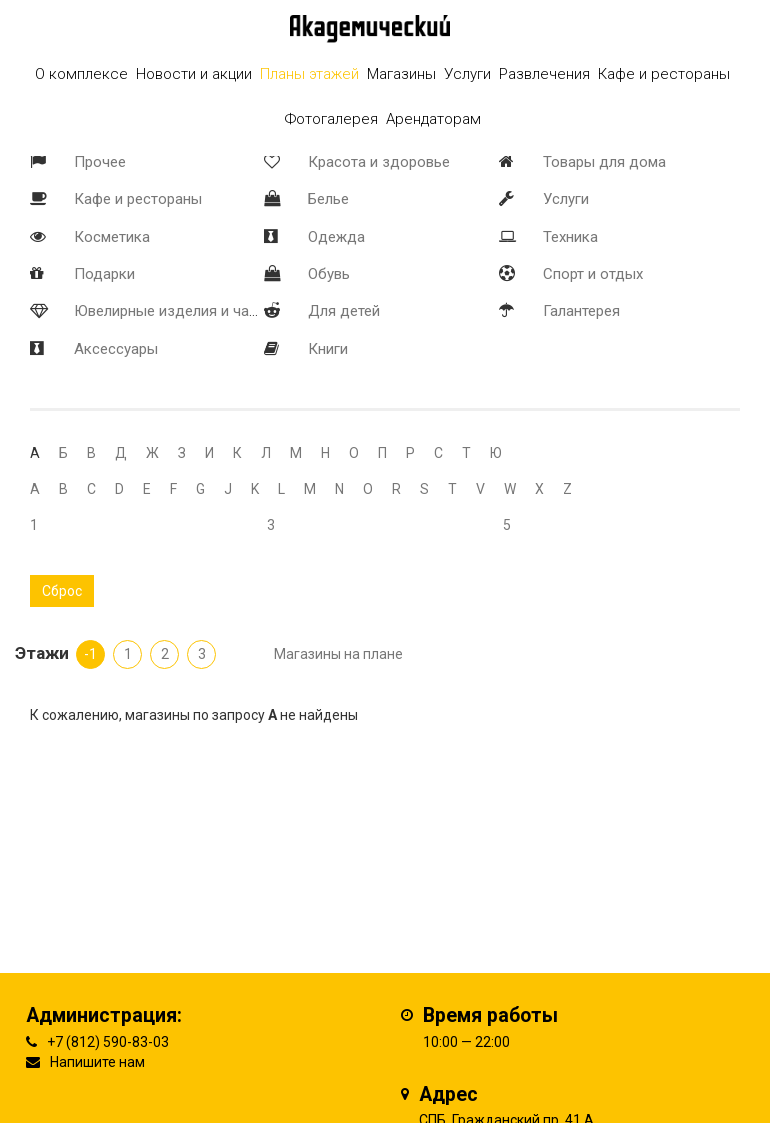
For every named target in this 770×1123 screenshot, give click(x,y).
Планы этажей (309, 74)
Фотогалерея (331, 119)
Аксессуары (116, 349)
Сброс (62, 591)
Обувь (329, 274)
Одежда (336, 237)
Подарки (104, 274)
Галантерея (581, 311)
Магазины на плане (338, 654)
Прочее (100, 162)
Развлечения (544, 74)
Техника (570, 237)
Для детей (344, 311)
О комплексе (81, 74)
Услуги (566, 199)
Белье (328, 199)
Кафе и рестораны (138, 199)
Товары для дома (604, 162)
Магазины (401, 74)
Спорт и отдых (593, 274)
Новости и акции (194, 74)
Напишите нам (97, 1062)
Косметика (112, 237)
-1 (90, 654)
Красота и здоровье (379, 162)
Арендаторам (433, 119)
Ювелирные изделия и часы (171, 311)
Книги (328, 349)
